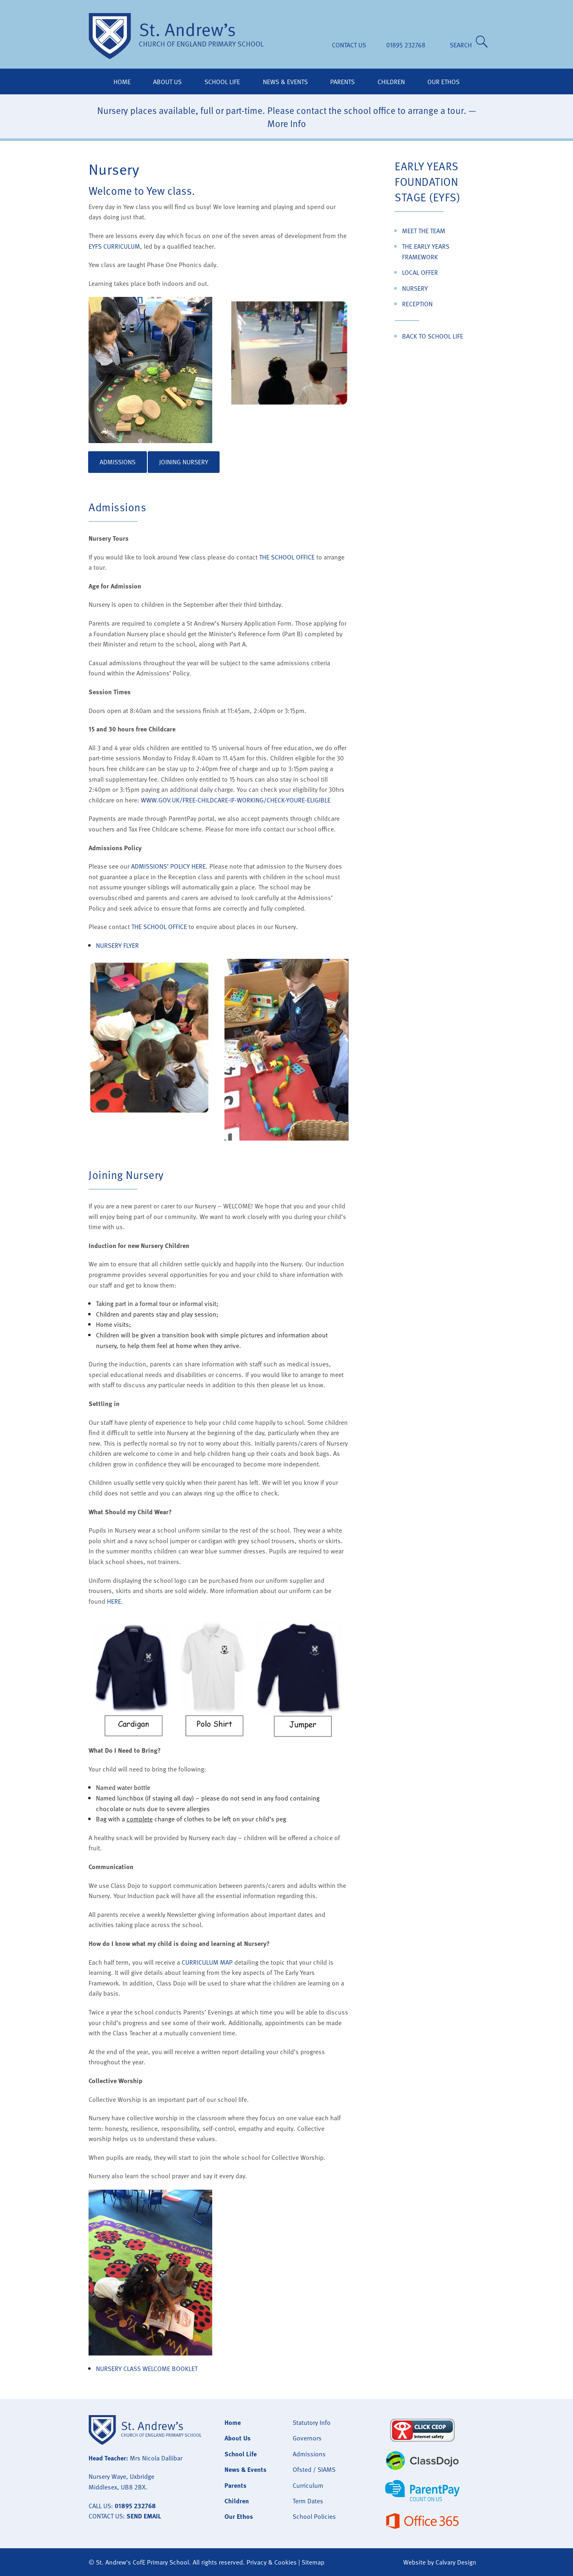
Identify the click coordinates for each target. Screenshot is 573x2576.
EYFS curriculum (114, 246)
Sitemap (313, 2562)
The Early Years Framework (425, 251)
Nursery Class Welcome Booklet (147, 2368)
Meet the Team (423, 231)
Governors (307, 2438)
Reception (417, 304)
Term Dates (308, 2501)
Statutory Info (312, 2422)
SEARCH (462, 45)
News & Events (285, 82)
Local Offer (420, 272)
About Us (167, 82)
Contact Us (349, 45)
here (114, 1601)
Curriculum (308, 2485)
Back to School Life (432, 336)
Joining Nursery (183, 462)
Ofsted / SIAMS (314, 2469)
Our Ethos (443, 82)
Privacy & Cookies (272, 2562)
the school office (287, 557)
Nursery (415, 288)
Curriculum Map (207, 1962)
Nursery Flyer (117, 945)
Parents (342, 82)
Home (122, 82)
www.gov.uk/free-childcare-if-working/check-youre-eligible (236, 800)
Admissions (117, 462)
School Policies (314, 2516)
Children (391, 82)
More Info (286, 123)
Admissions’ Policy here (168, 866)
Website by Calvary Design (439, 2562)
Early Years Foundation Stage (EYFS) (427, 181)
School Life (222, 82)
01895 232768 (405, 45)
